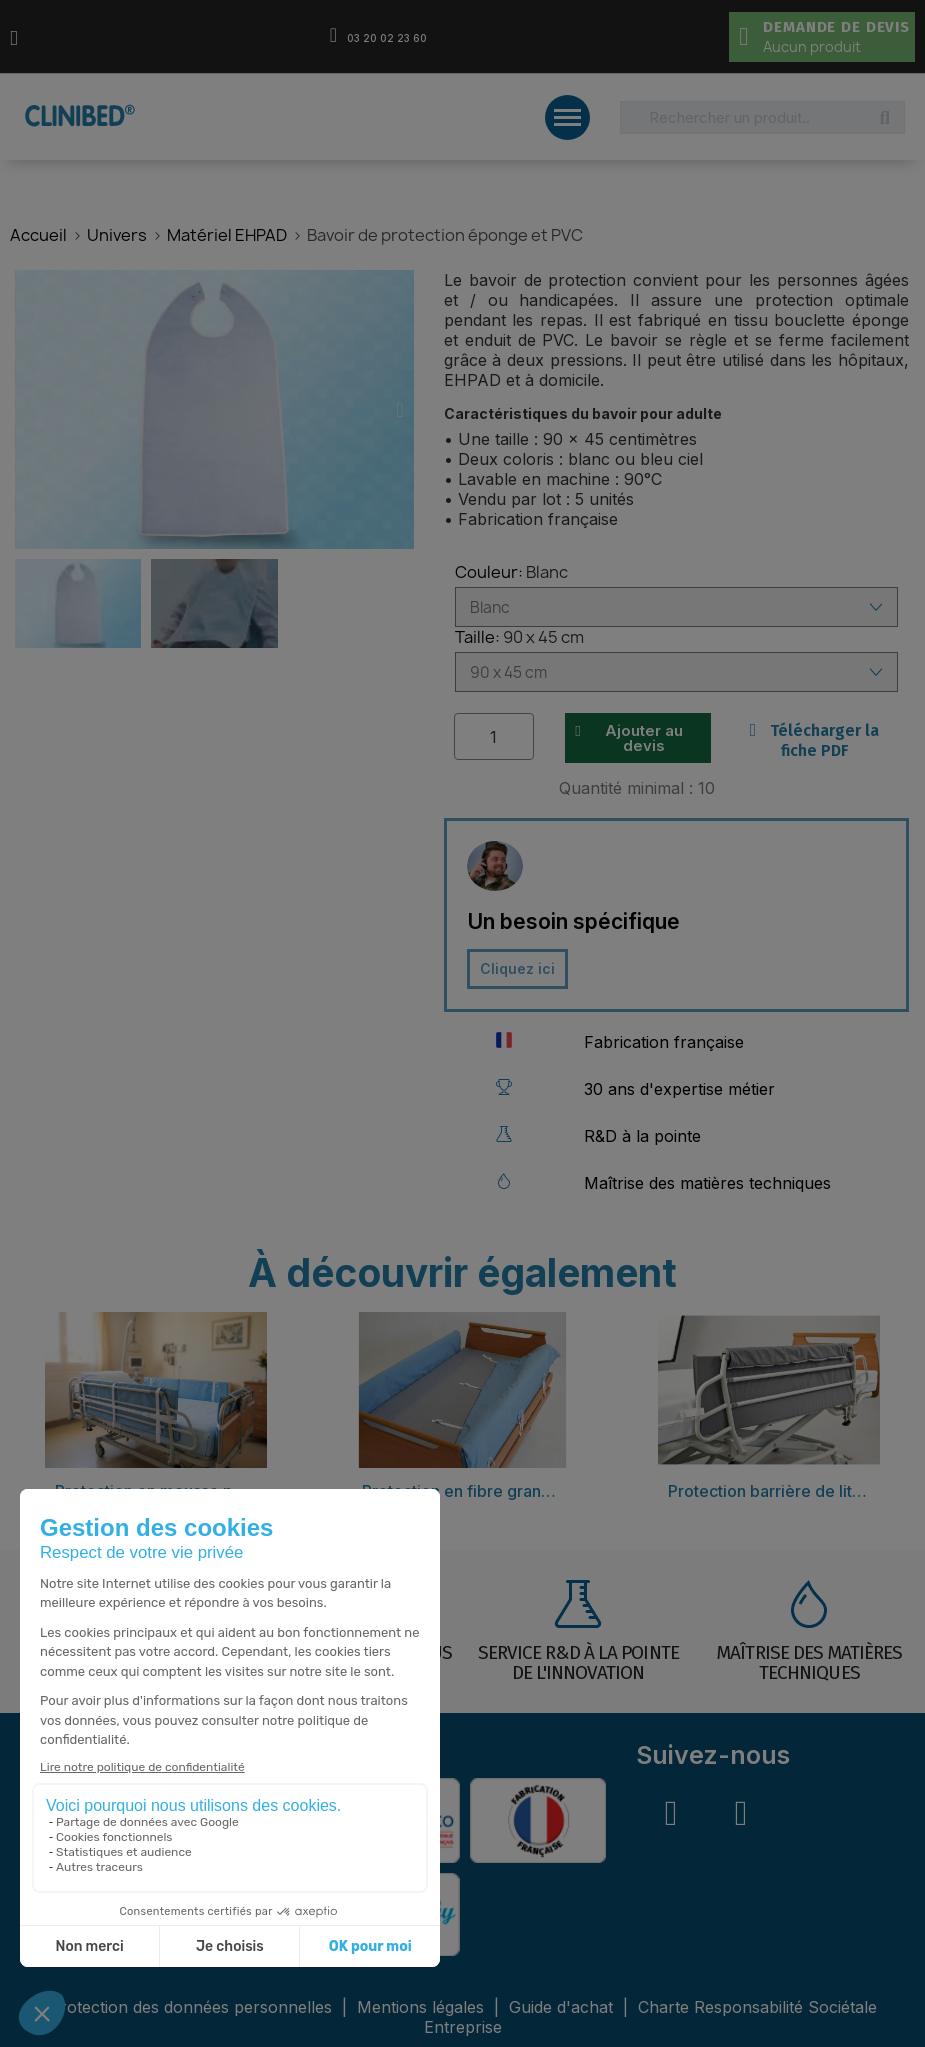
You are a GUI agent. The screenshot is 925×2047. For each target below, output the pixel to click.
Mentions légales (423, 2007)
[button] (28, 410)
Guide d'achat (561, 2007)
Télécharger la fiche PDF (815, 740)
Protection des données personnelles (193, 2007)
